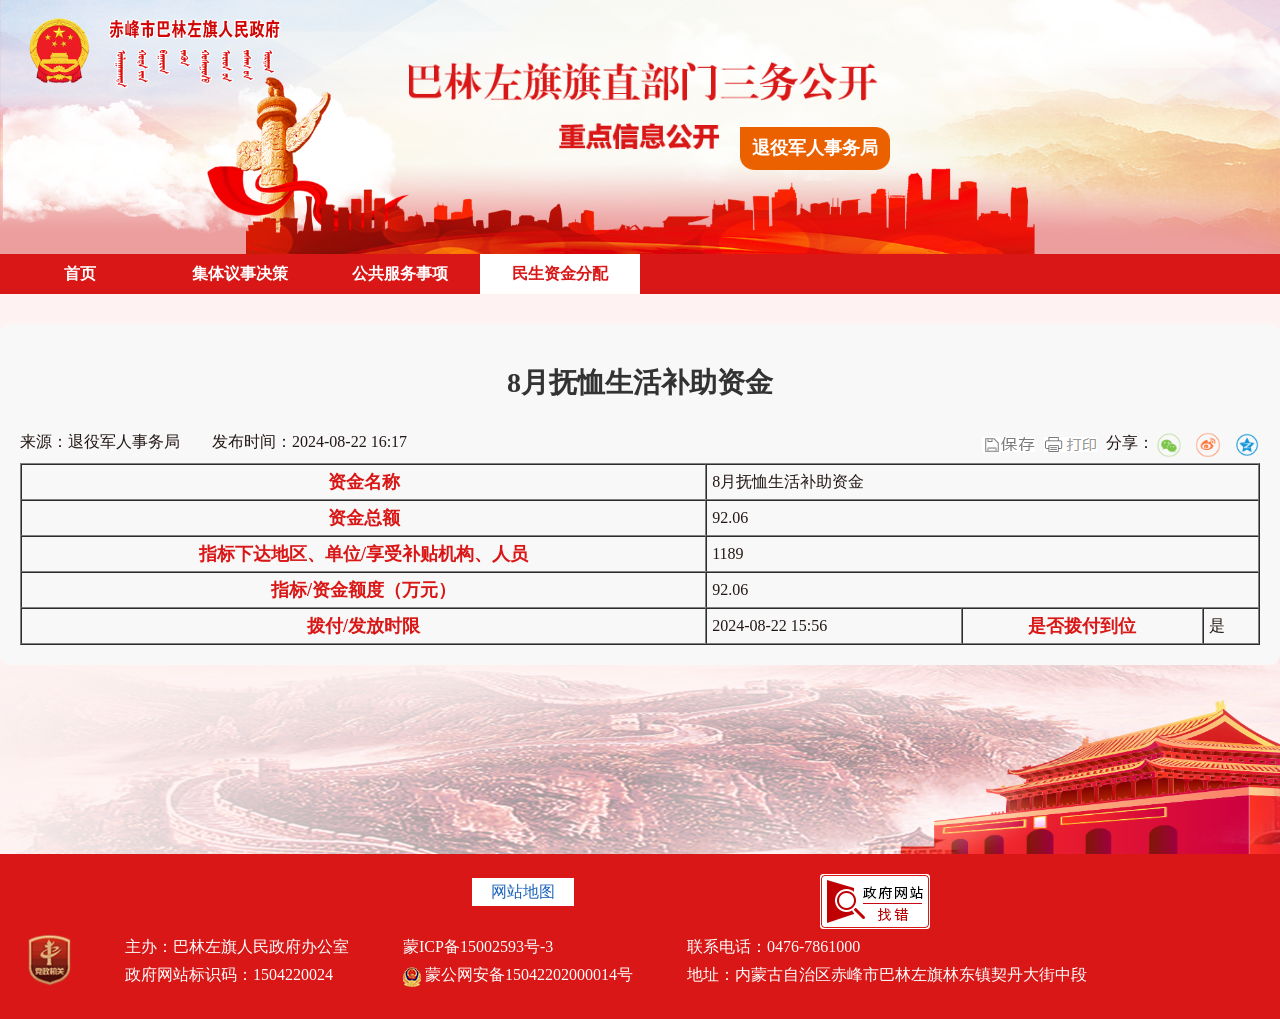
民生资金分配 (560, 273)
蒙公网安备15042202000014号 (518, 974)
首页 (80, 273)
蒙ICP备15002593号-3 (478, 946)
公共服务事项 (400, 273)
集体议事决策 (240, 273)
